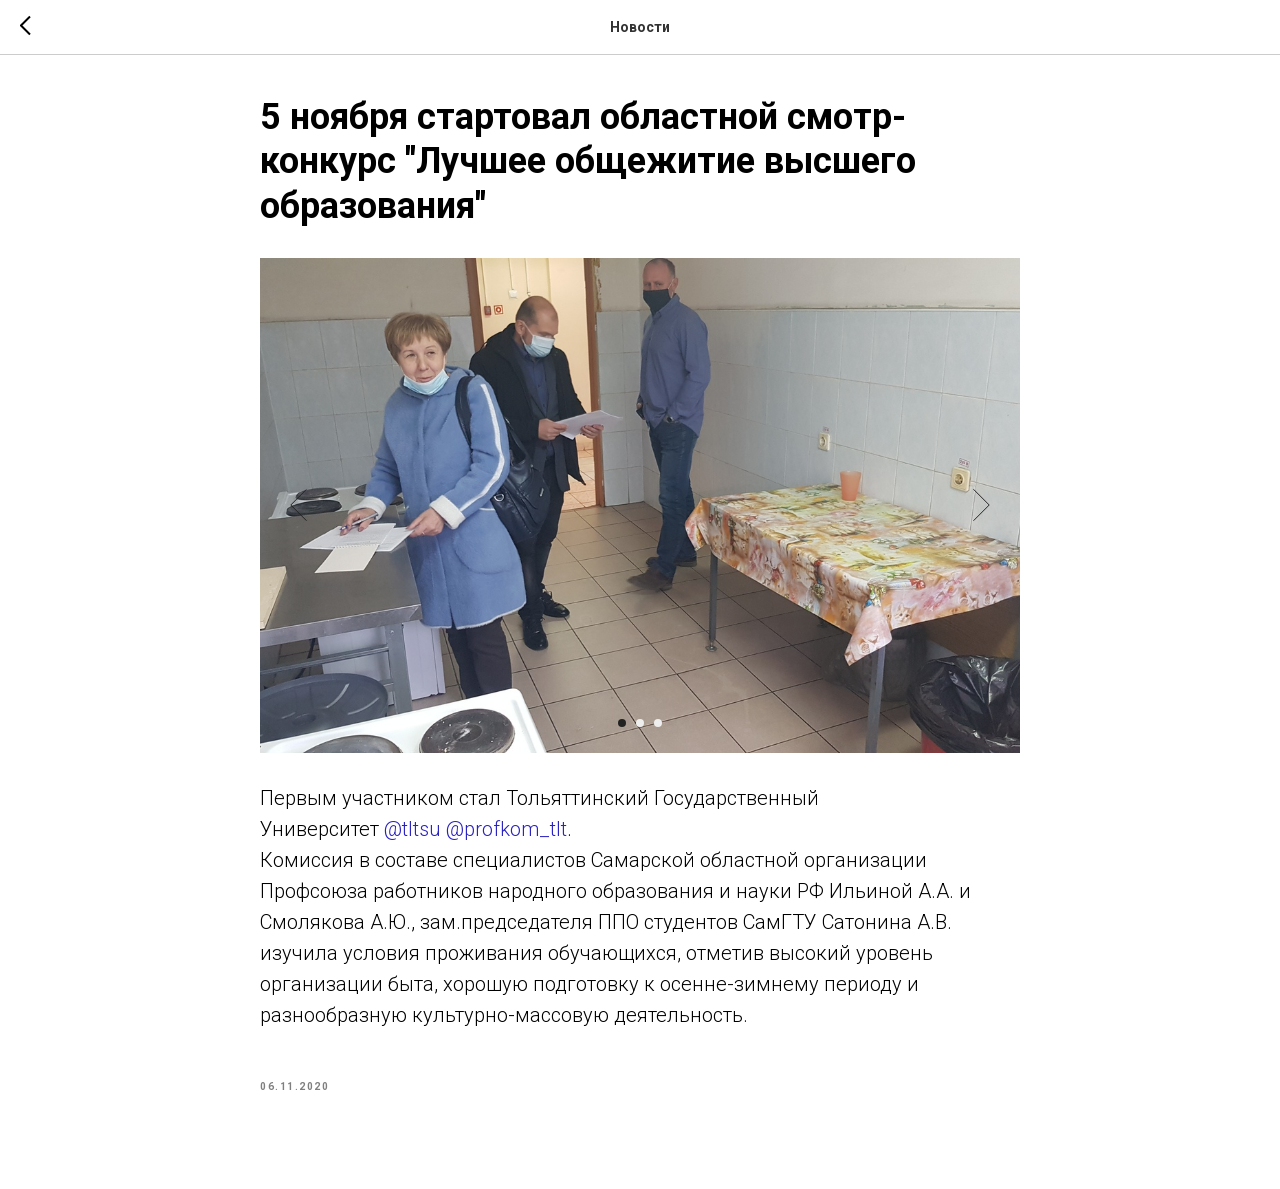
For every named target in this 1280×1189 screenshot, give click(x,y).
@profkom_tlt (506, 829)
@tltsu (412, 829)
